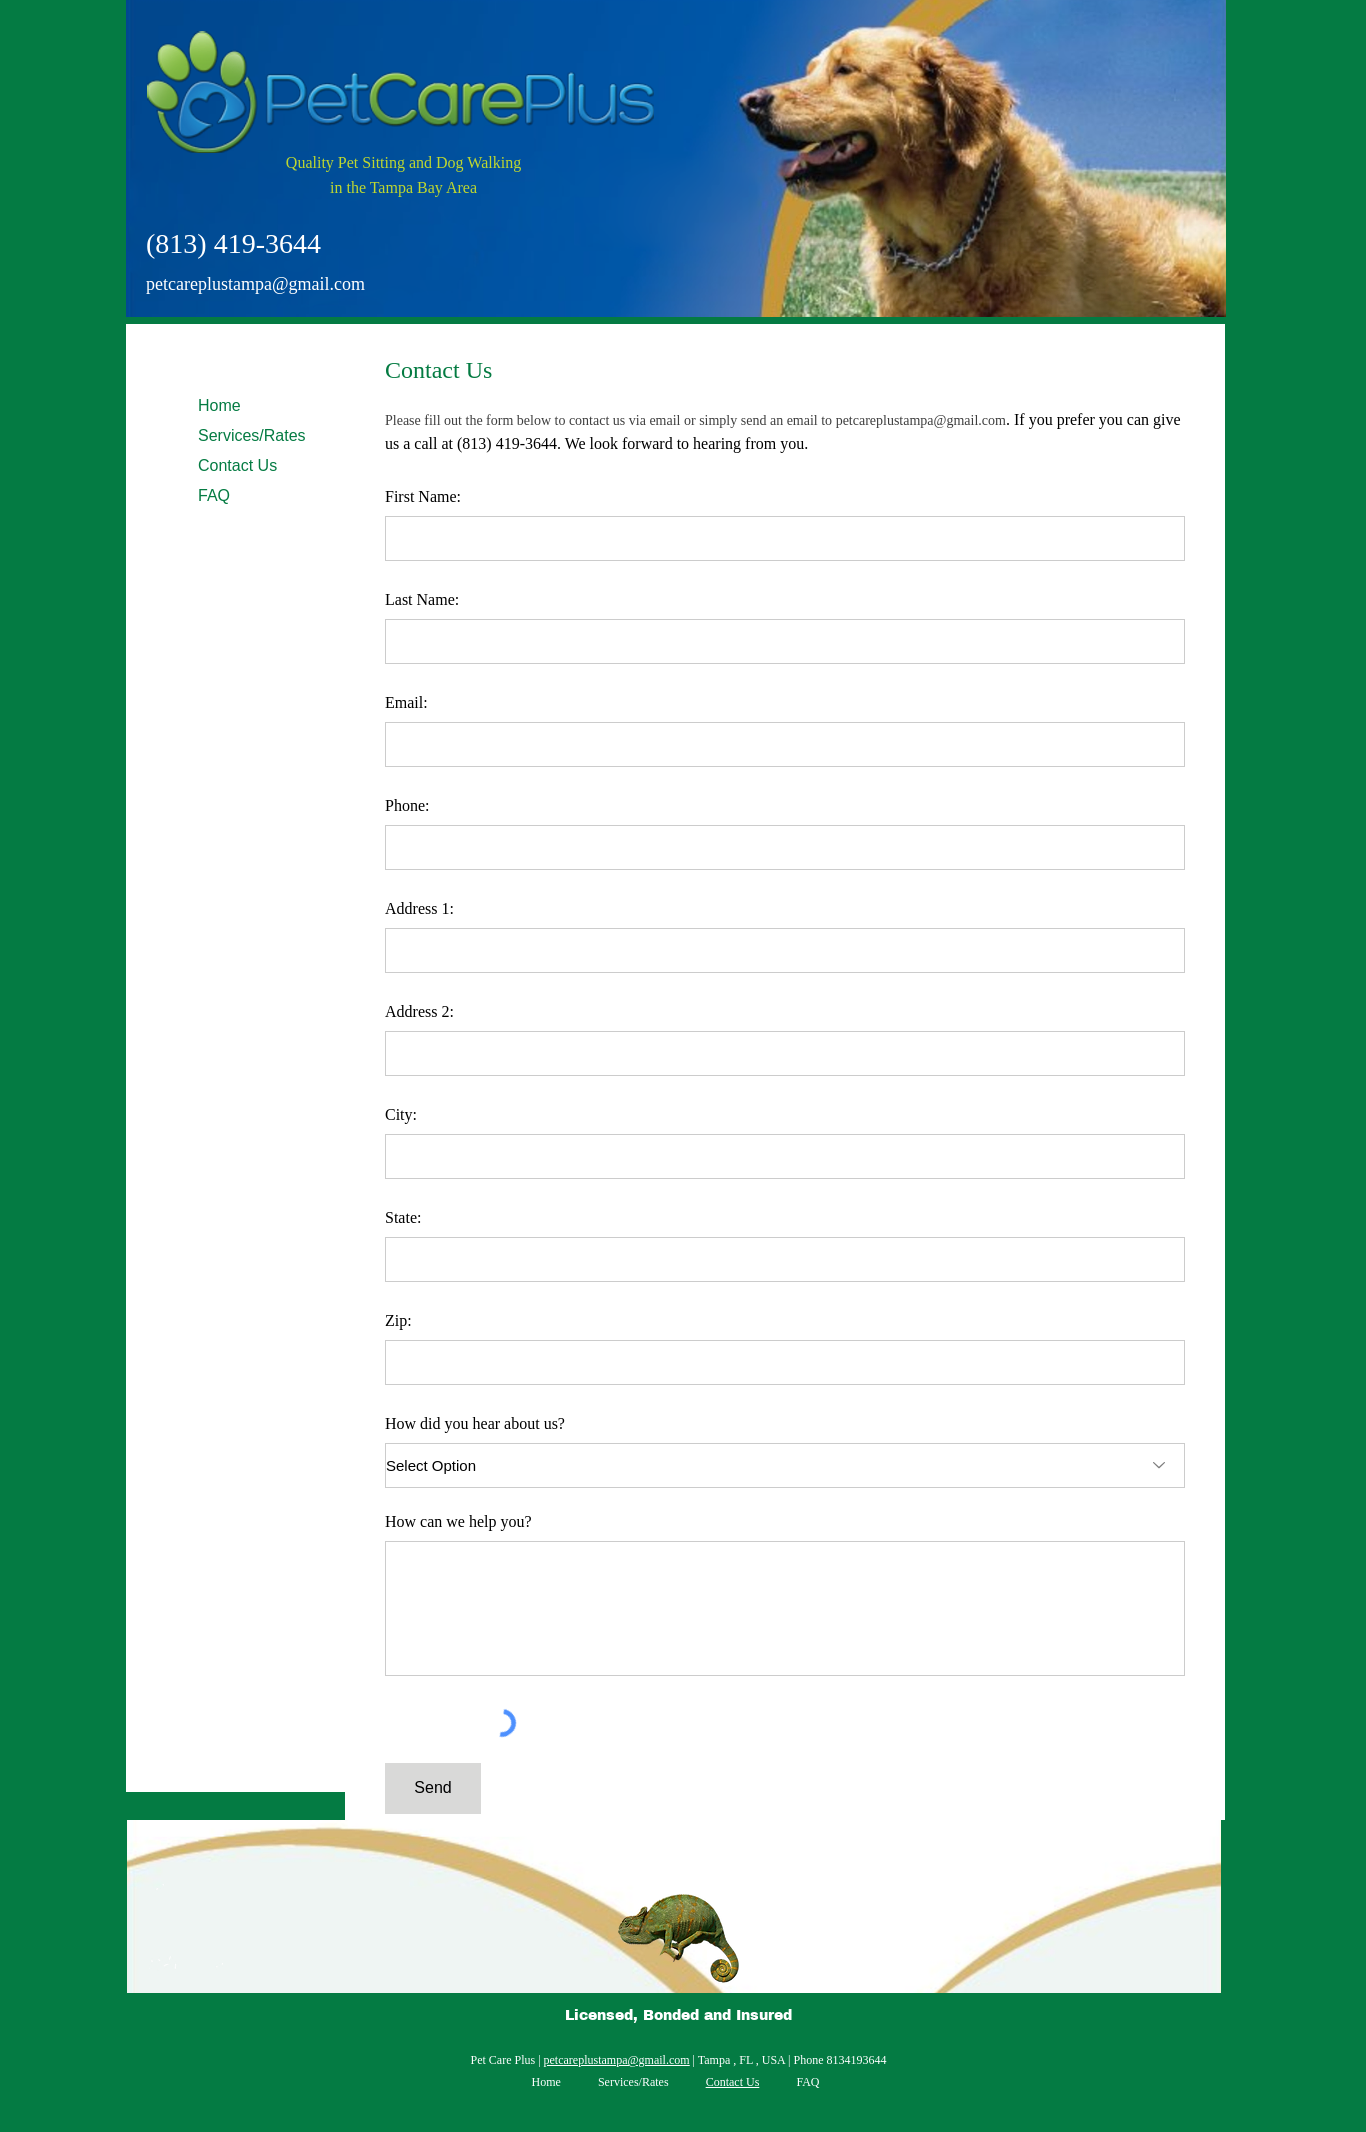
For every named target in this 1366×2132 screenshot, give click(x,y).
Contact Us (237, 465)
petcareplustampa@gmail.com (255, 284)
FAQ (214, 495)
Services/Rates (252, 435)
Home (219, 405)
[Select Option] (785, 1465)
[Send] (433, 1788)
